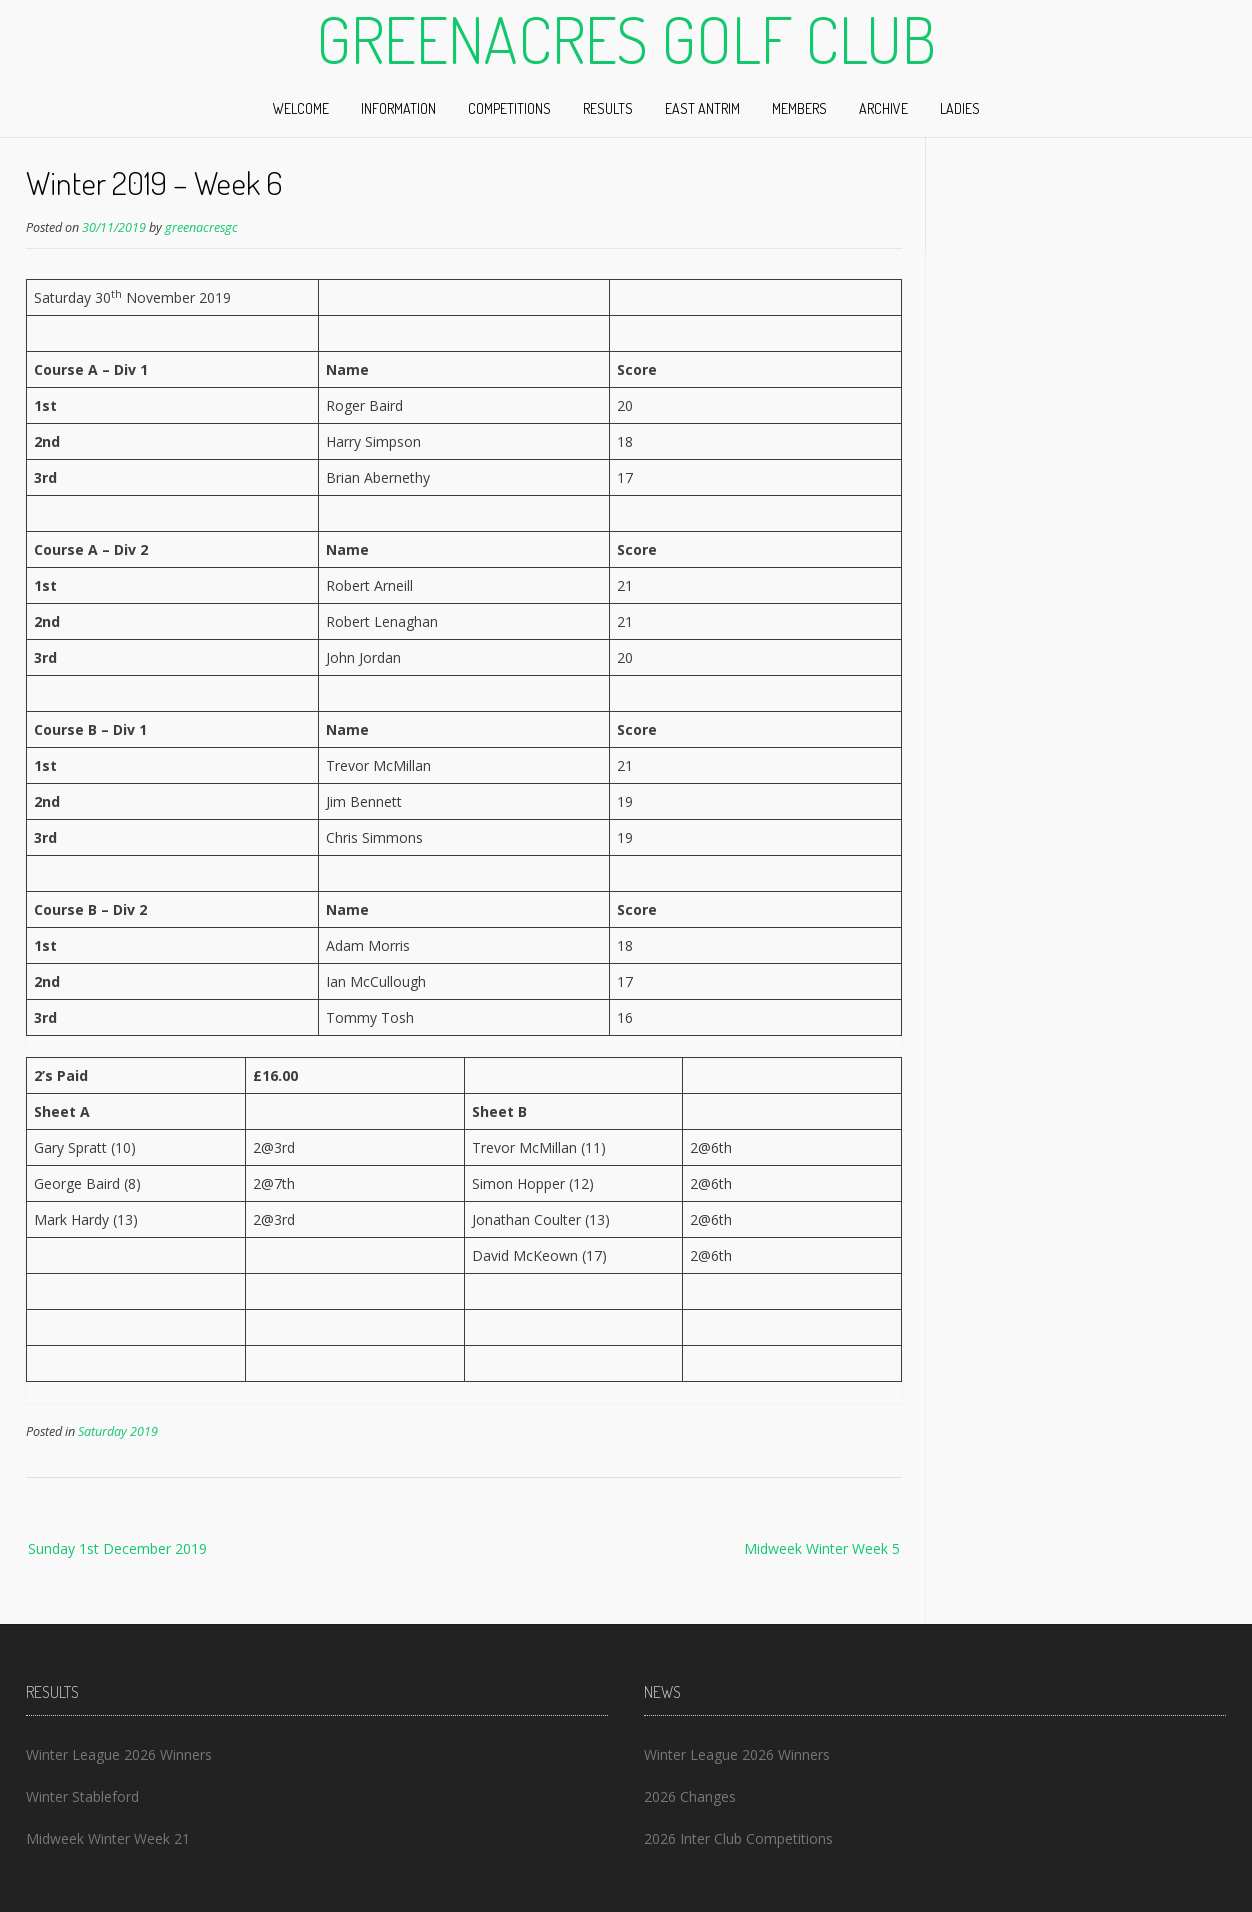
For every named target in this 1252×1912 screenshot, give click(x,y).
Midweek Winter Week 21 (108, 1838)
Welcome (301, 108)
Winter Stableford (82, 1796)
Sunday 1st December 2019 (117, 1548)
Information (398, 108)
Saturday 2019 (118, 1431)
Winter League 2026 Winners (119, 1754)
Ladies (960, 108)
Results (608, 108)
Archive (883, 108)
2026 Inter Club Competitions (738, 1838)
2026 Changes (690, 1796)
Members (799, 108)
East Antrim (702, 108)
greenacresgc (201, 227)
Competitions (509, 108)
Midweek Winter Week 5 (822, 1548)
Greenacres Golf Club (626, 39)
